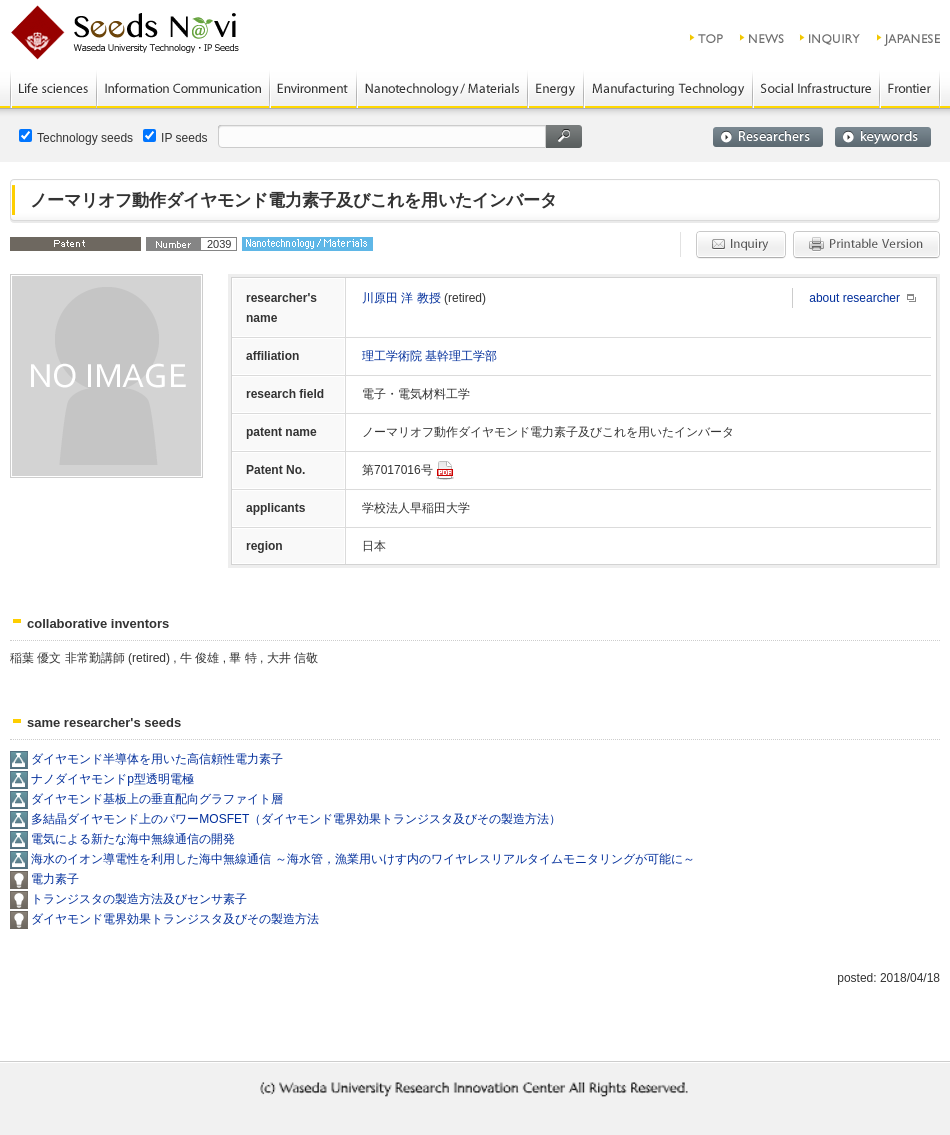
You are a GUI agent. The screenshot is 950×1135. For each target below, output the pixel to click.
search (564, 136)
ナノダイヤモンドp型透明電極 (112, 779)
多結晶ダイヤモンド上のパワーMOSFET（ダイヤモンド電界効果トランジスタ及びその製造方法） (296, 819)
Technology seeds (76, 137)
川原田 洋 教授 (403, 298)
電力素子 (55, 879)
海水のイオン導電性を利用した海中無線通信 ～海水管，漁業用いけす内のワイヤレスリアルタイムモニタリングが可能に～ (362, 859)
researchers (768, 137)
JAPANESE (909, 38)
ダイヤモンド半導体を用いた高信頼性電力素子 (157, 759)
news (762, 38)
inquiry (831, 38)
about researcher (854, 298)
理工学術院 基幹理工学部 (429, 356)
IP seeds (175, 137)
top (707, 38)
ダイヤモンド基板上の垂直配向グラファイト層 (157, 799)
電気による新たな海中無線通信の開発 (133, 839)
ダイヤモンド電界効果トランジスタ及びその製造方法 (175, 919)
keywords (883, 137)
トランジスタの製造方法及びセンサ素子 (139, 899)
